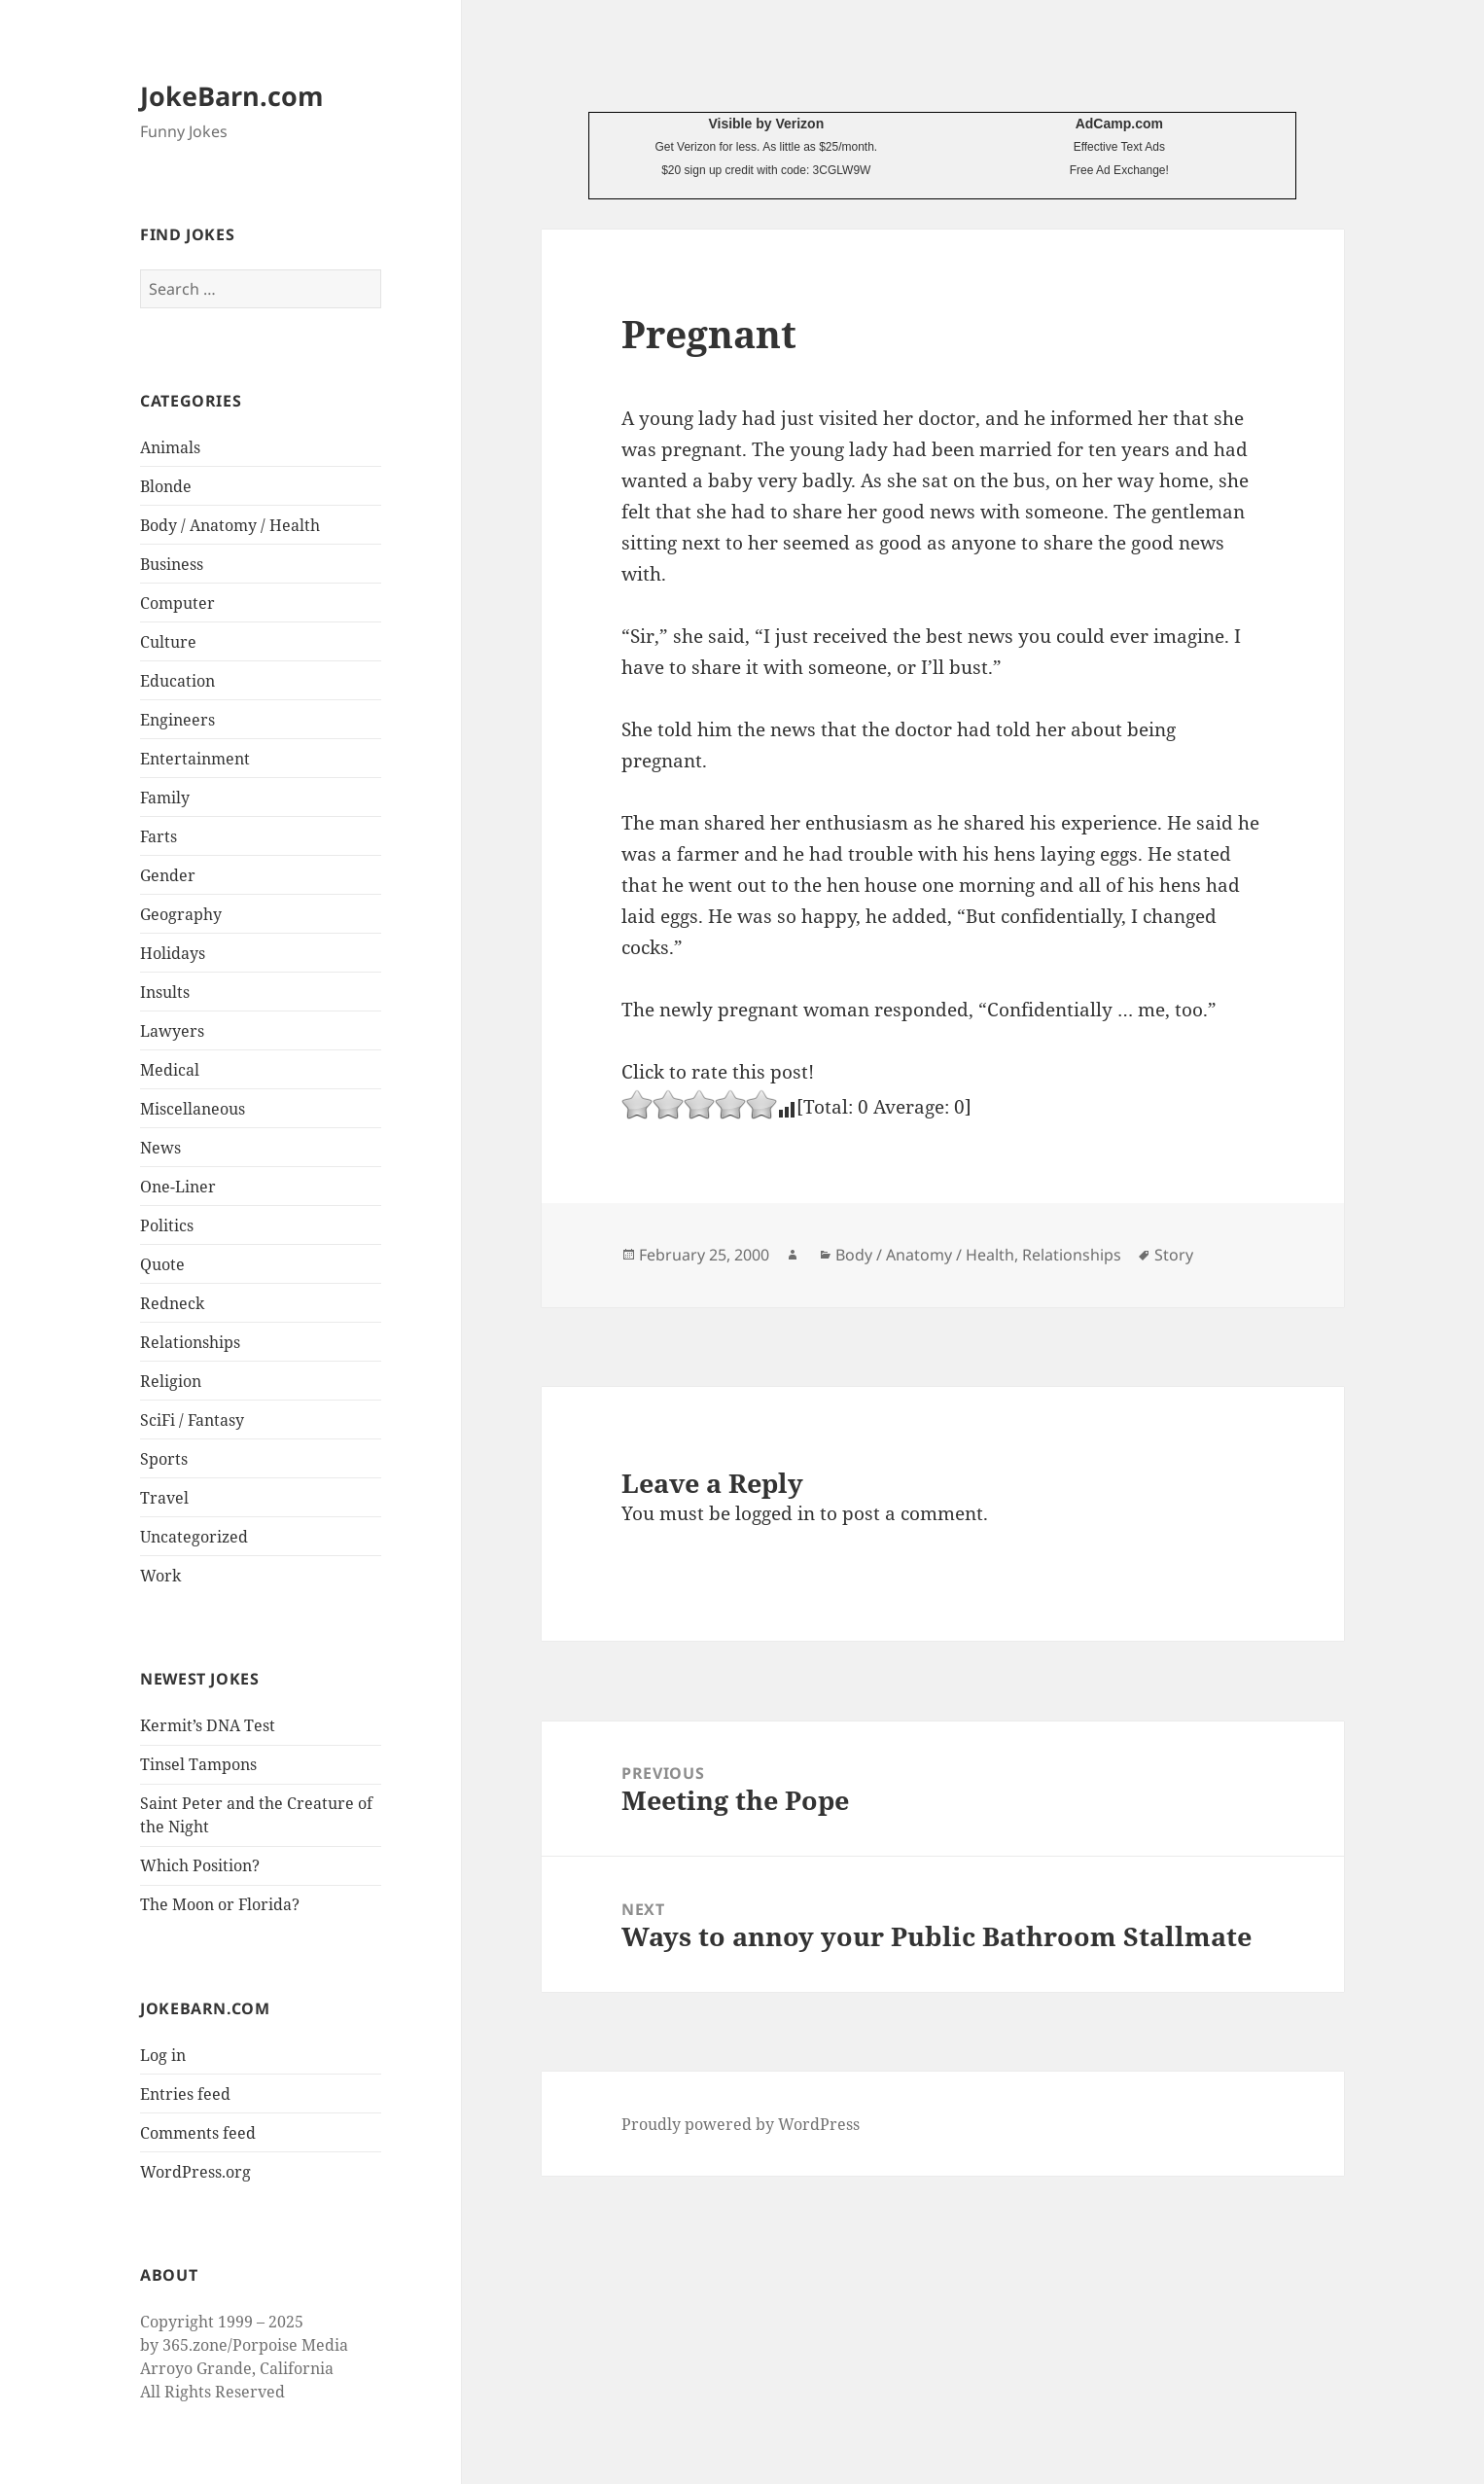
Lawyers (172, 1031)
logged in (775, 1513)
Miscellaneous (192, 1108)
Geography (181, 914)
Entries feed (185, 2094)
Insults (165, 992)
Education (177, 681)
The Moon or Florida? (220, 1904)
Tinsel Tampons (198, 1764)
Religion (170, 1381)
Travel (164, 1497)
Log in (163, 2055)
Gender (167, 875)
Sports (164, 1459)
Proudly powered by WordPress (740, 2124)
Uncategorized (194, 1536)
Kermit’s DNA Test (207, 1725)
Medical (169, 1070)
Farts (158, 836)
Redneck (172, 1303)
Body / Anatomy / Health (230, 525)
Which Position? (200, 1865)
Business (171, 564)
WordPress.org (195, 2171)
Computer (177, 603)
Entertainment (195, 758)
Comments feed (198, 2133)
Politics (167, 1225)
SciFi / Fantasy (192, 1420)
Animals (170, 447)
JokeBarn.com (232, 96)
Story (1173, 1254)
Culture (168, 642)
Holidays (172, 953)
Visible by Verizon (766, 123)
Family (165, 797)
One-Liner (178, 1186)
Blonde (166, 486)
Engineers (177, 719)
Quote (162, 1264)
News (160, 1147)
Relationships (190, 1342)
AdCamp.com (1119, 123)
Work (160, 1575)
